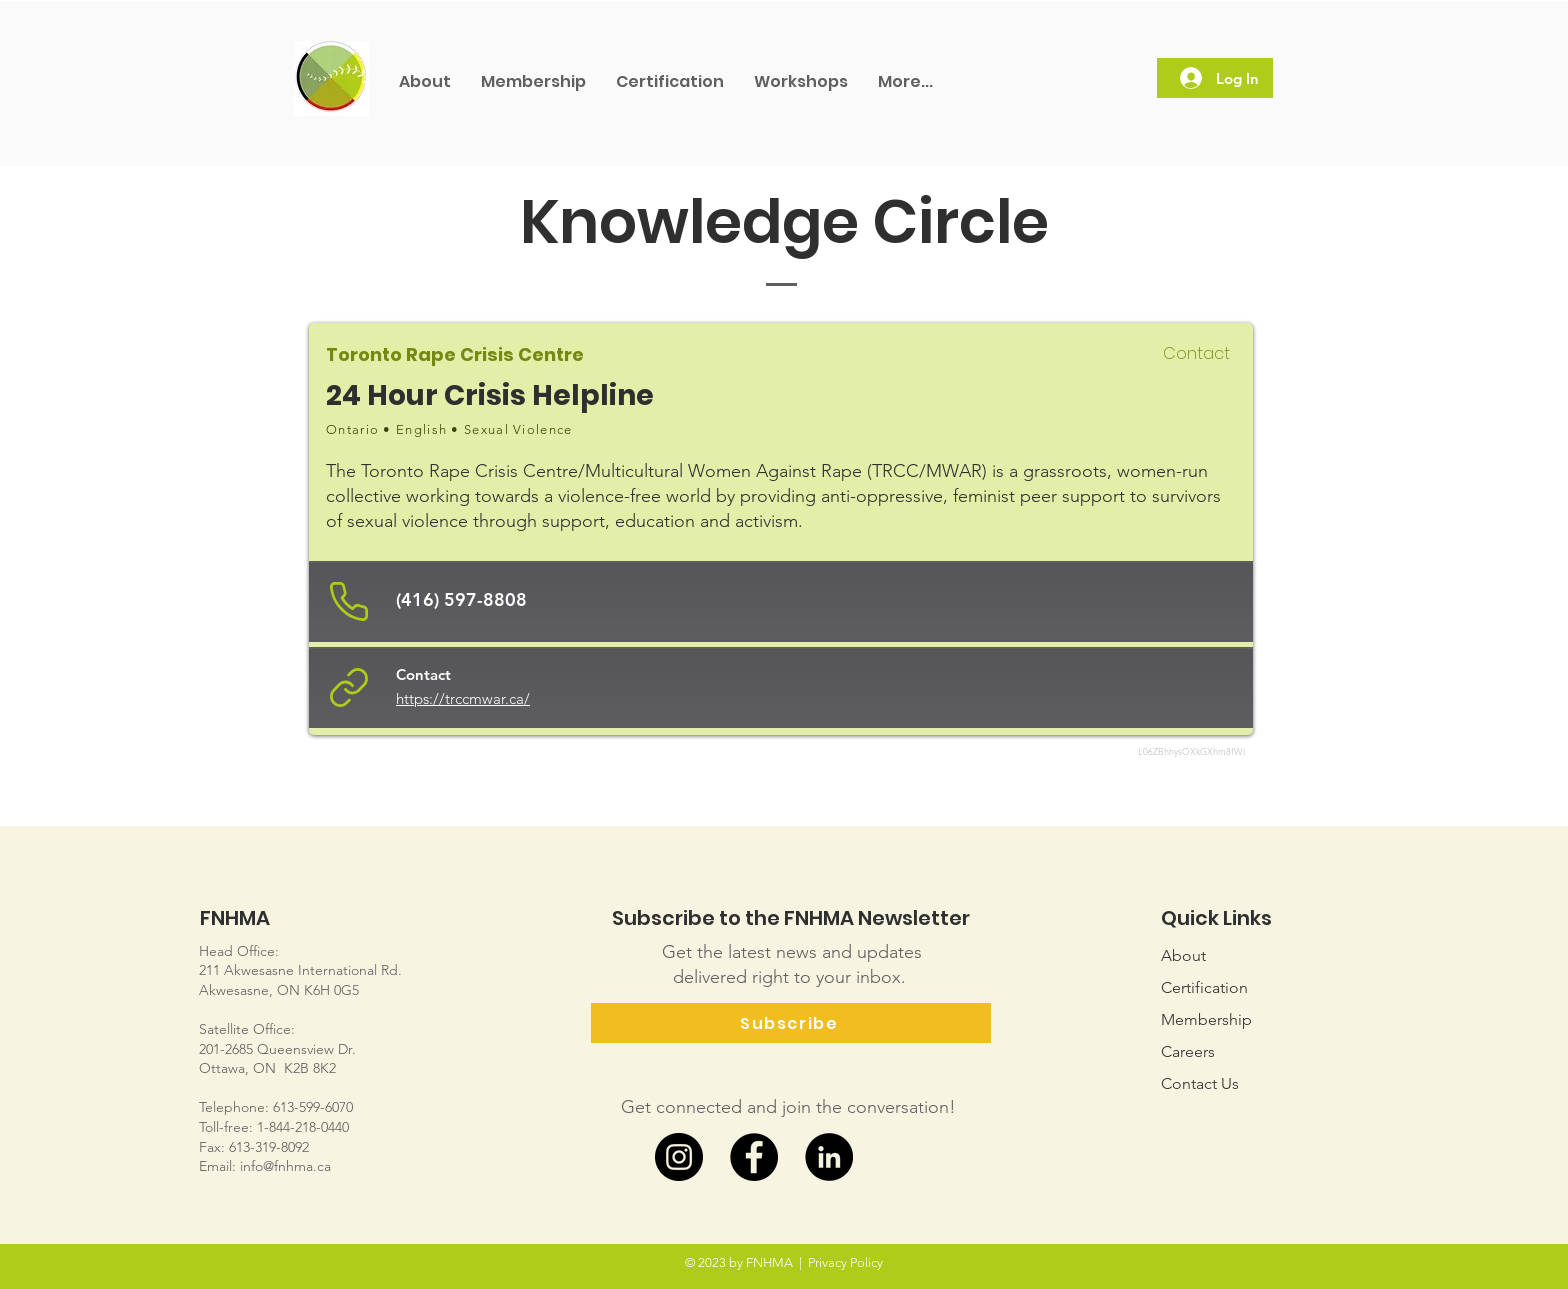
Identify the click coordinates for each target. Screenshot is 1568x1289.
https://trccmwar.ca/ (463, 698)
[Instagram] (679, 1157)
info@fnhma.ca (285, 1166)
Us (1200, 1083)
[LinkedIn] (829, 1157)
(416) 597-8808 (461, 599)
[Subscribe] (791, 1023)
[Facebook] (754, 1157)
